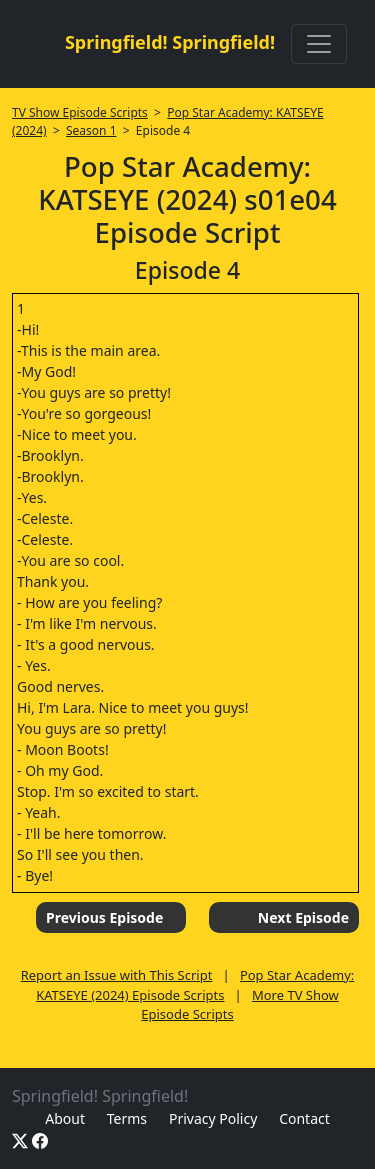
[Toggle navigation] (319, 44)
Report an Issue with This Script (117, 975)
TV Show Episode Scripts (80, 112)
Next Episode (303, 917)
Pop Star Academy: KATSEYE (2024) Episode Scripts (195, 985)
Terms (127, 1118)
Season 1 (91, 130)
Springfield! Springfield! (170, 42)
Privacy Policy (213, 1118)
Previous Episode (104, 917)
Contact (304, 1118)
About (65, 1118)
